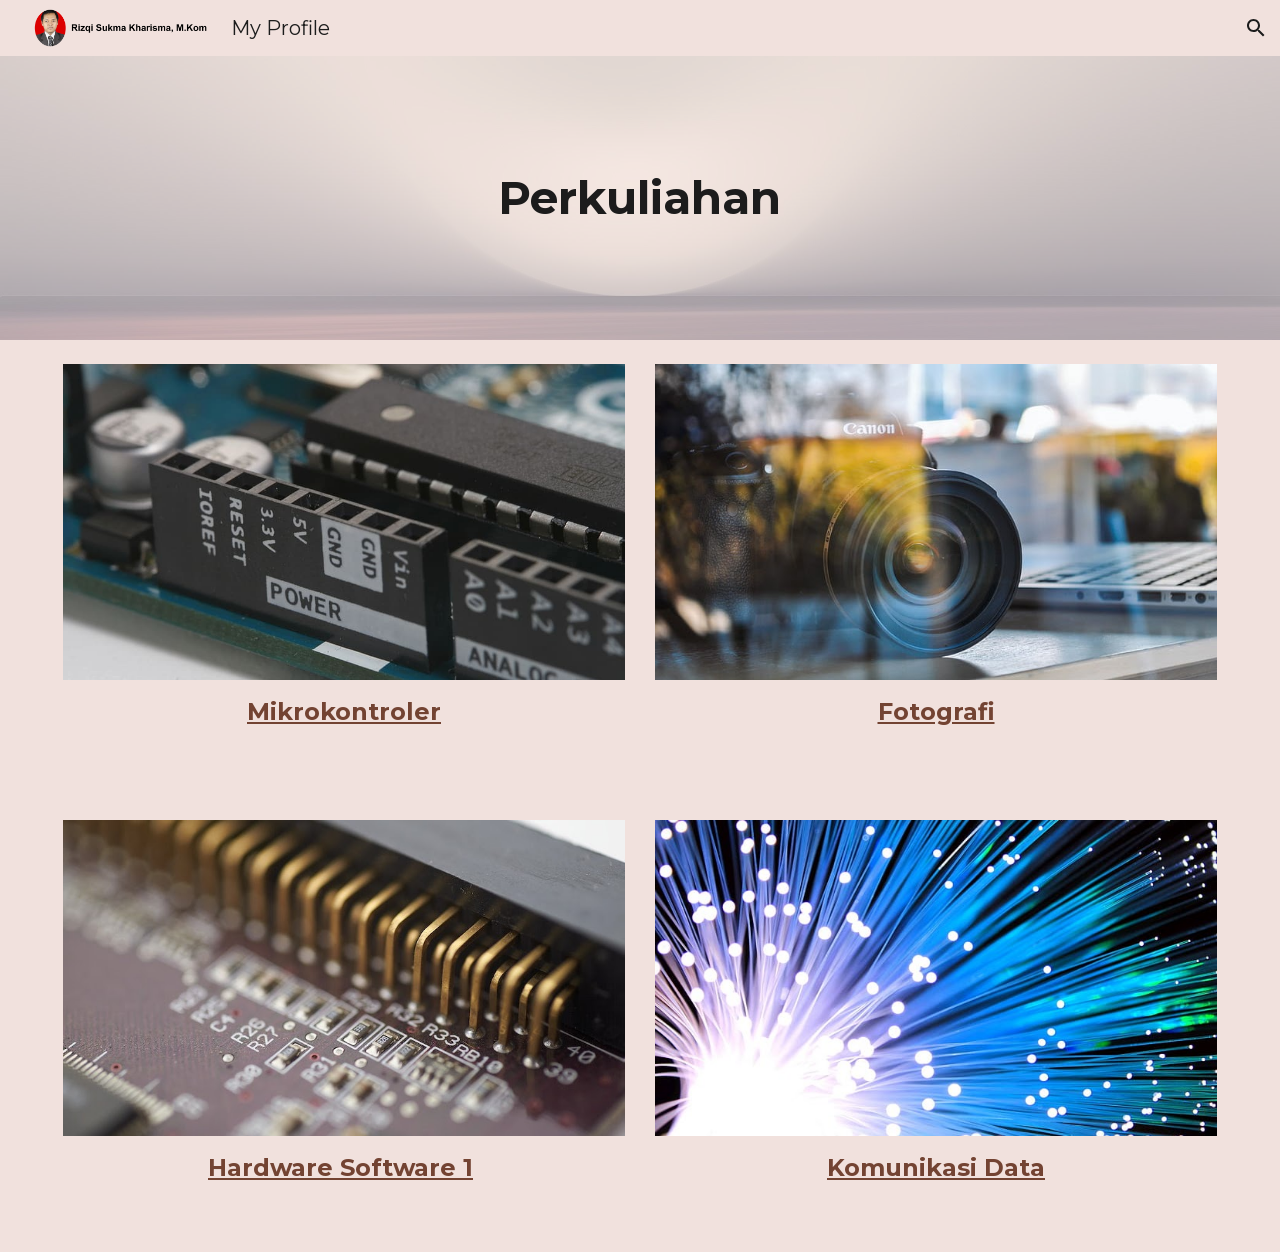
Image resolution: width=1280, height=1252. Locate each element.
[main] (640, 198)
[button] (1256, 28)
